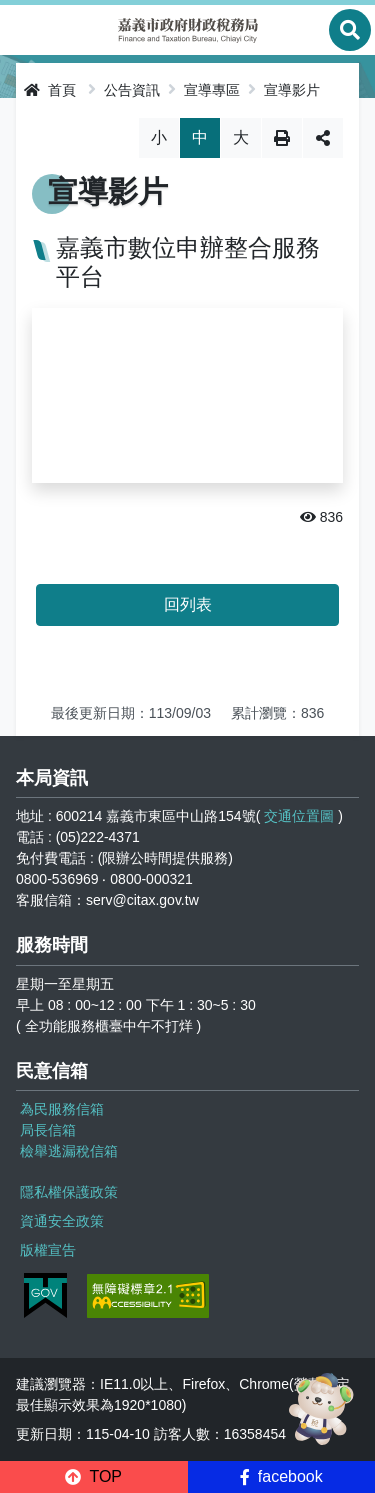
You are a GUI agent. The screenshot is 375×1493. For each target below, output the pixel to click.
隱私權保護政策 (69, 1192)
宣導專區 (212, 90)
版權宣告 (48, 1250)
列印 (282, 138)
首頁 (50, 90)
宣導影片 (292, 90)
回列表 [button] (188, 604)
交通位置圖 (299, 816)
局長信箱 (48, 1130)
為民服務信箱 (62, 1109)
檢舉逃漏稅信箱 (69, 1151)
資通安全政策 (62, 1221)
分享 (323, 138)
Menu (25, 30)
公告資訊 (132, 90)
